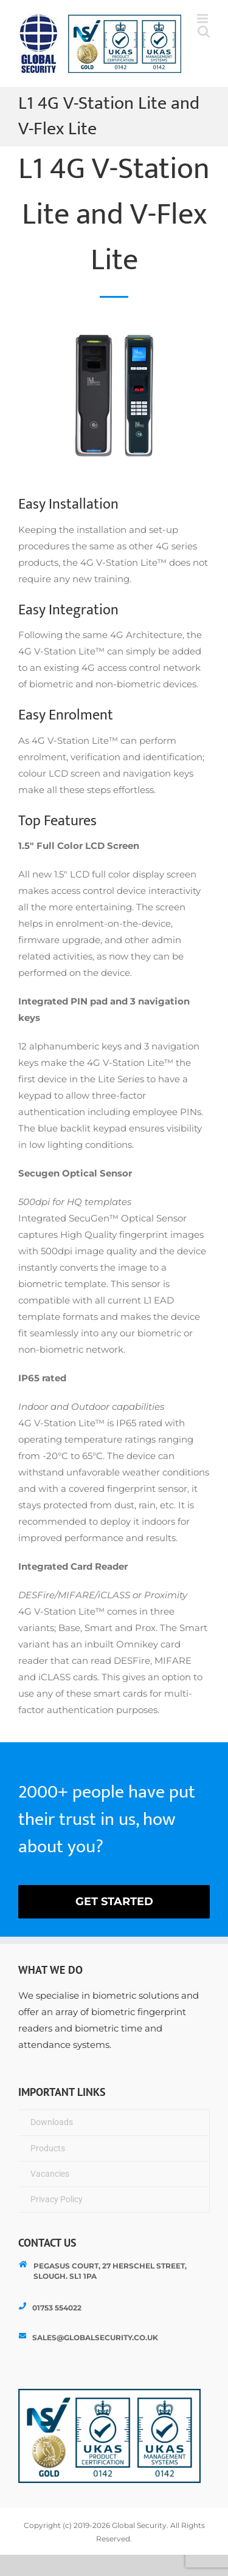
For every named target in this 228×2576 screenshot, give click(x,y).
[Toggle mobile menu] (203, 18)
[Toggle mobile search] (204, 31)
